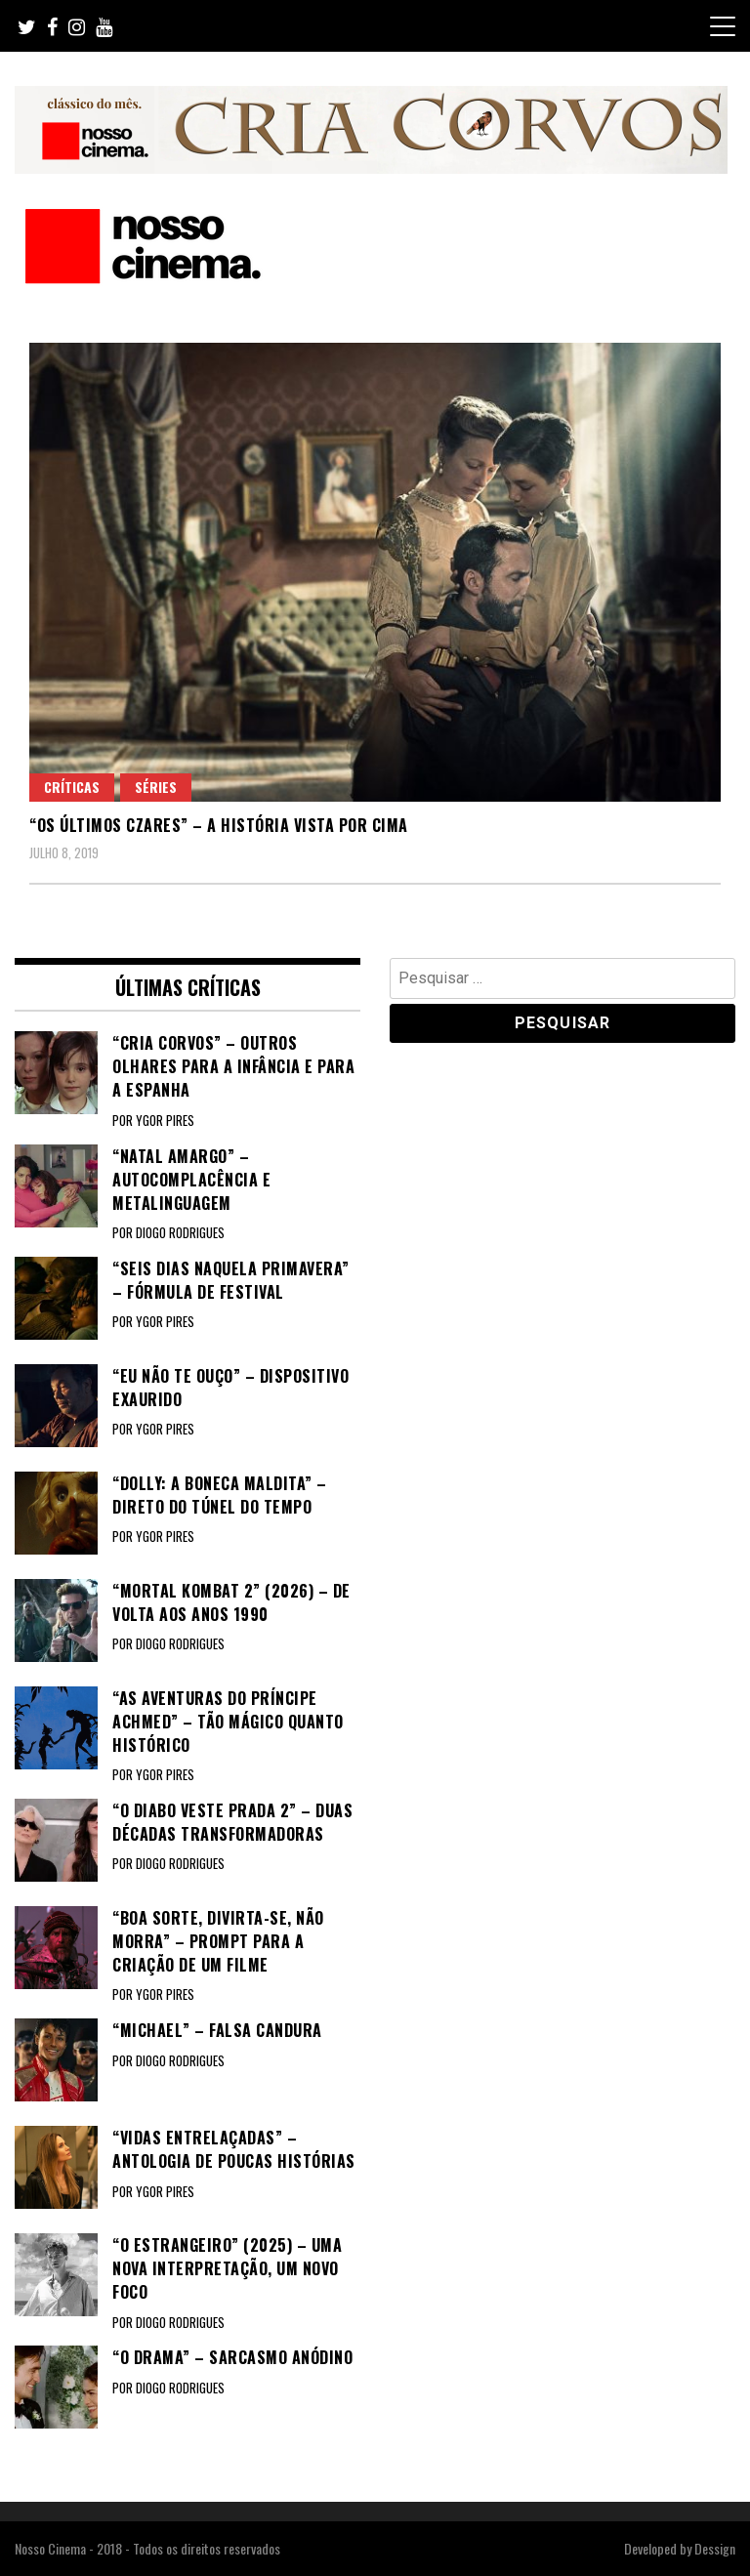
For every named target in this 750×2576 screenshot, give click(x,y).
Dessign (714, 2548)
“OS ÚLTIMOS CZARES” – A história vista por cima (218, 825)
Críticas (72, 786)
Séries (156, 786)
